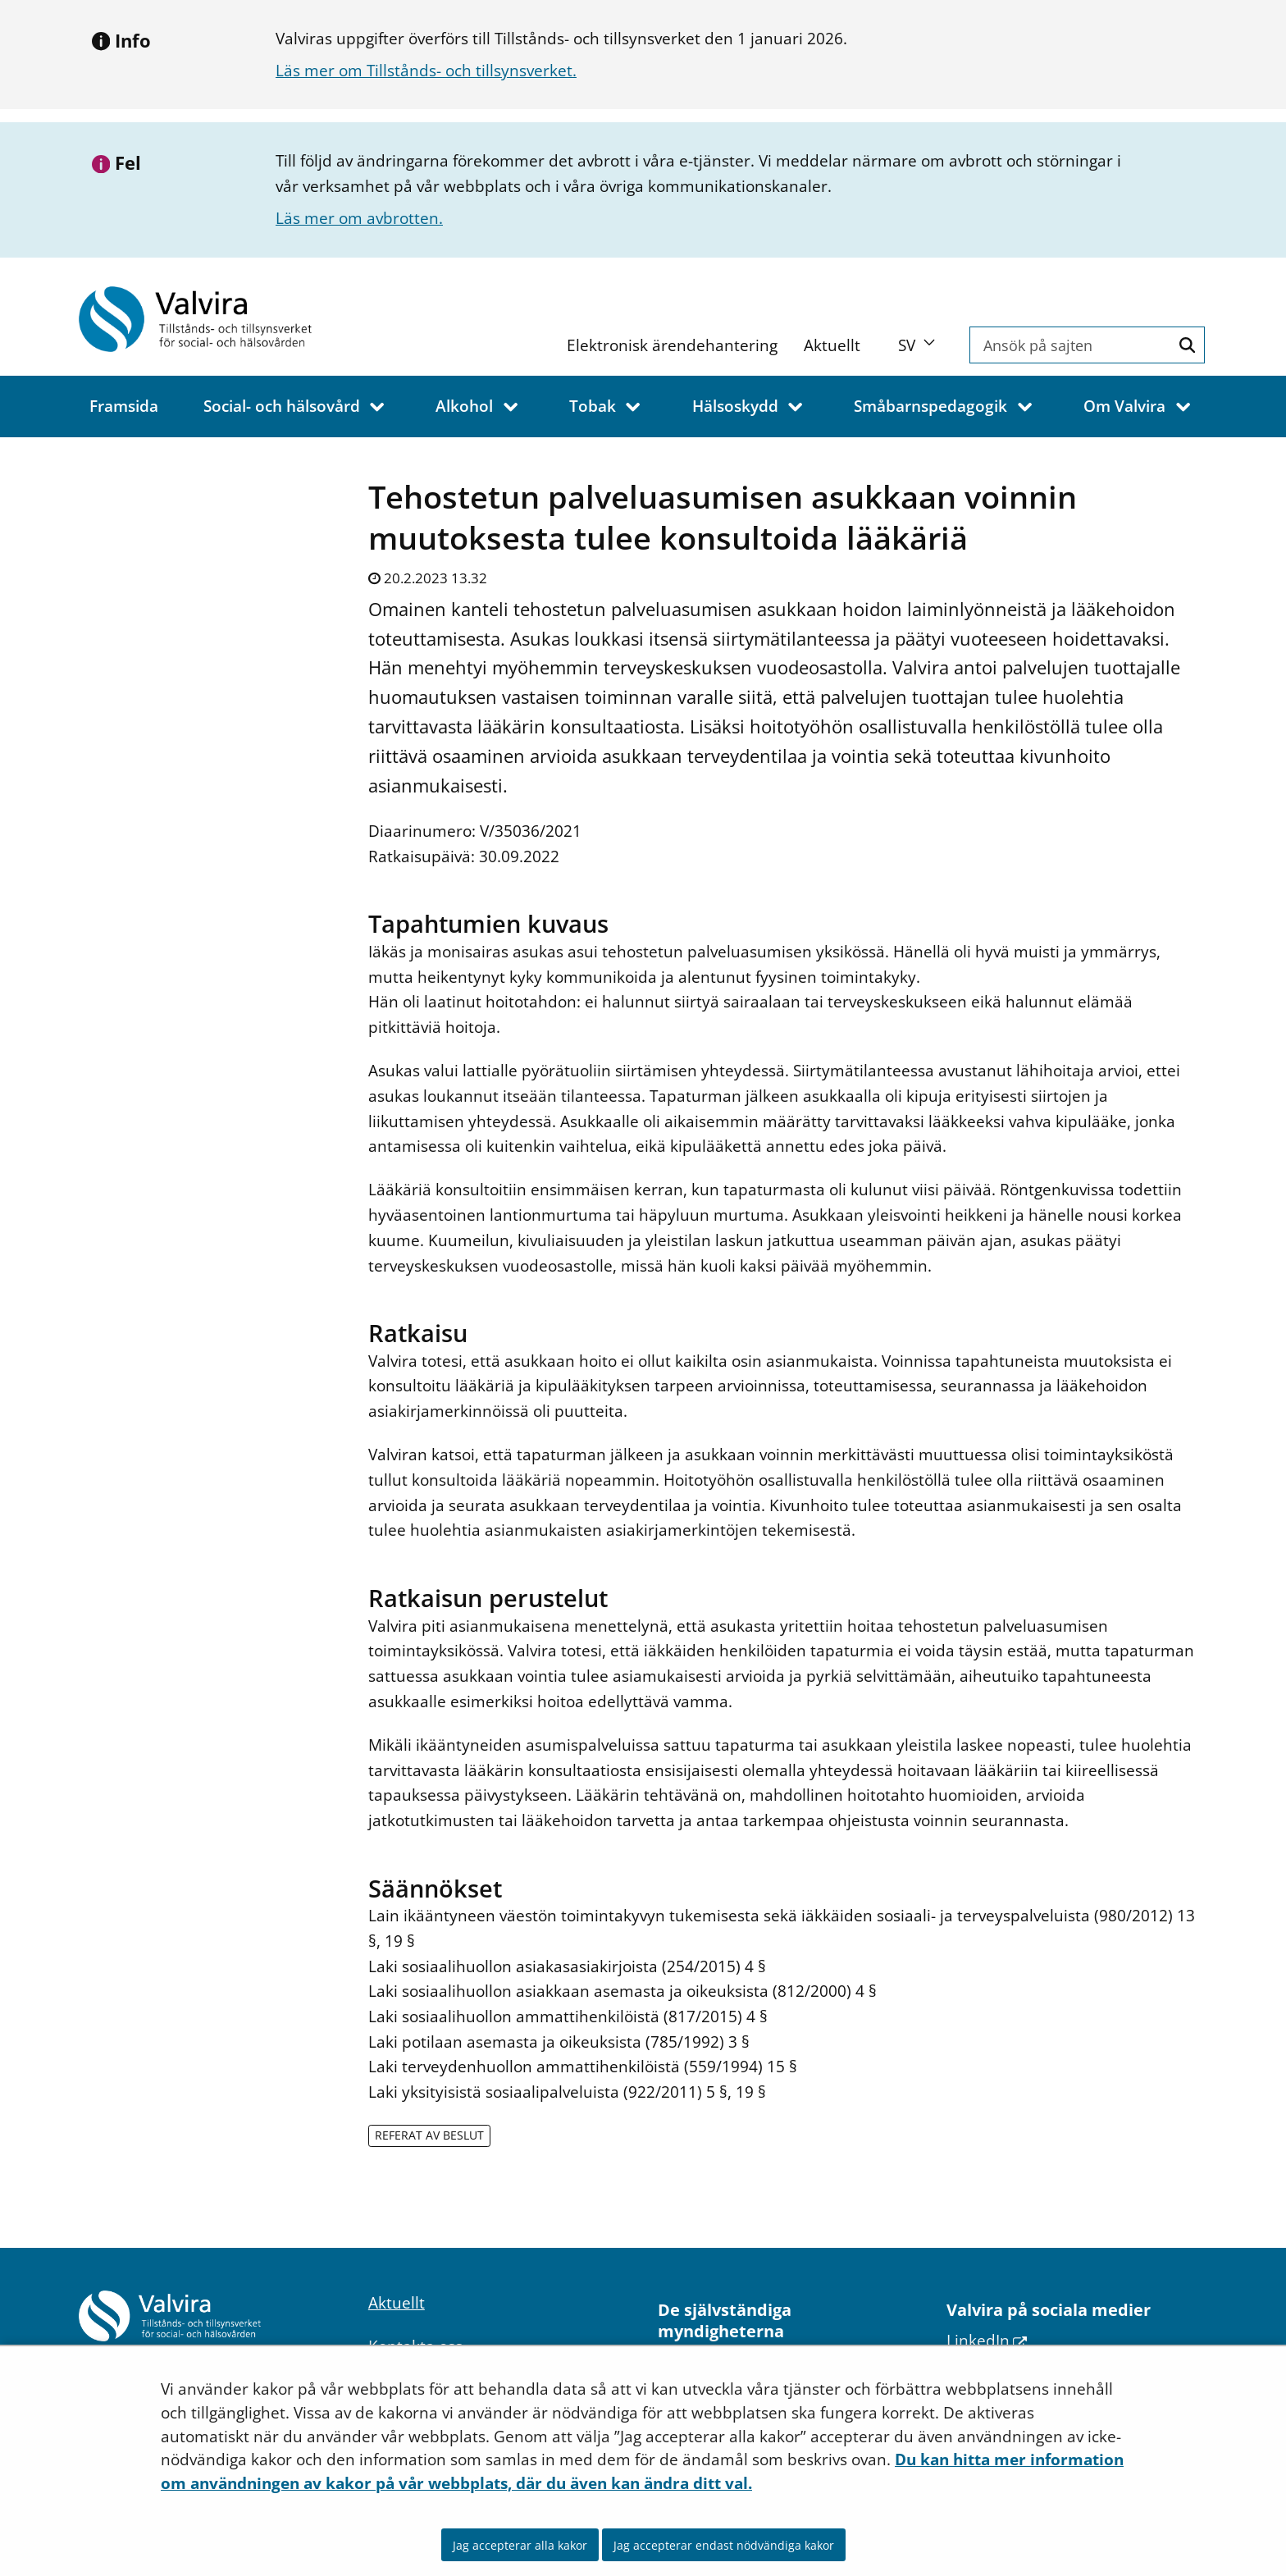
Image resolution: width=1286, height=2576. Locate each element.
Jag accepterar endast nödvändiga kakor (723, 2545)
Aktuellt (832, 345)
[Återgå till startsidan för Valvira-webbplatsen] (210, 319)
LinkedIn (986, 2340)
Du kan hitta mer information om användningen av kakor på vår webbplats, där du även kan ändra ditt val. (642, 2471)
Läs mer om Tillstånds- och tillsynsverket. (426, 70)
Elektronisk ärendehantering (672, 345)
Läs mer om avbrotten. (359, 218)
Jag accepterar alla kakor (520, 2545)
